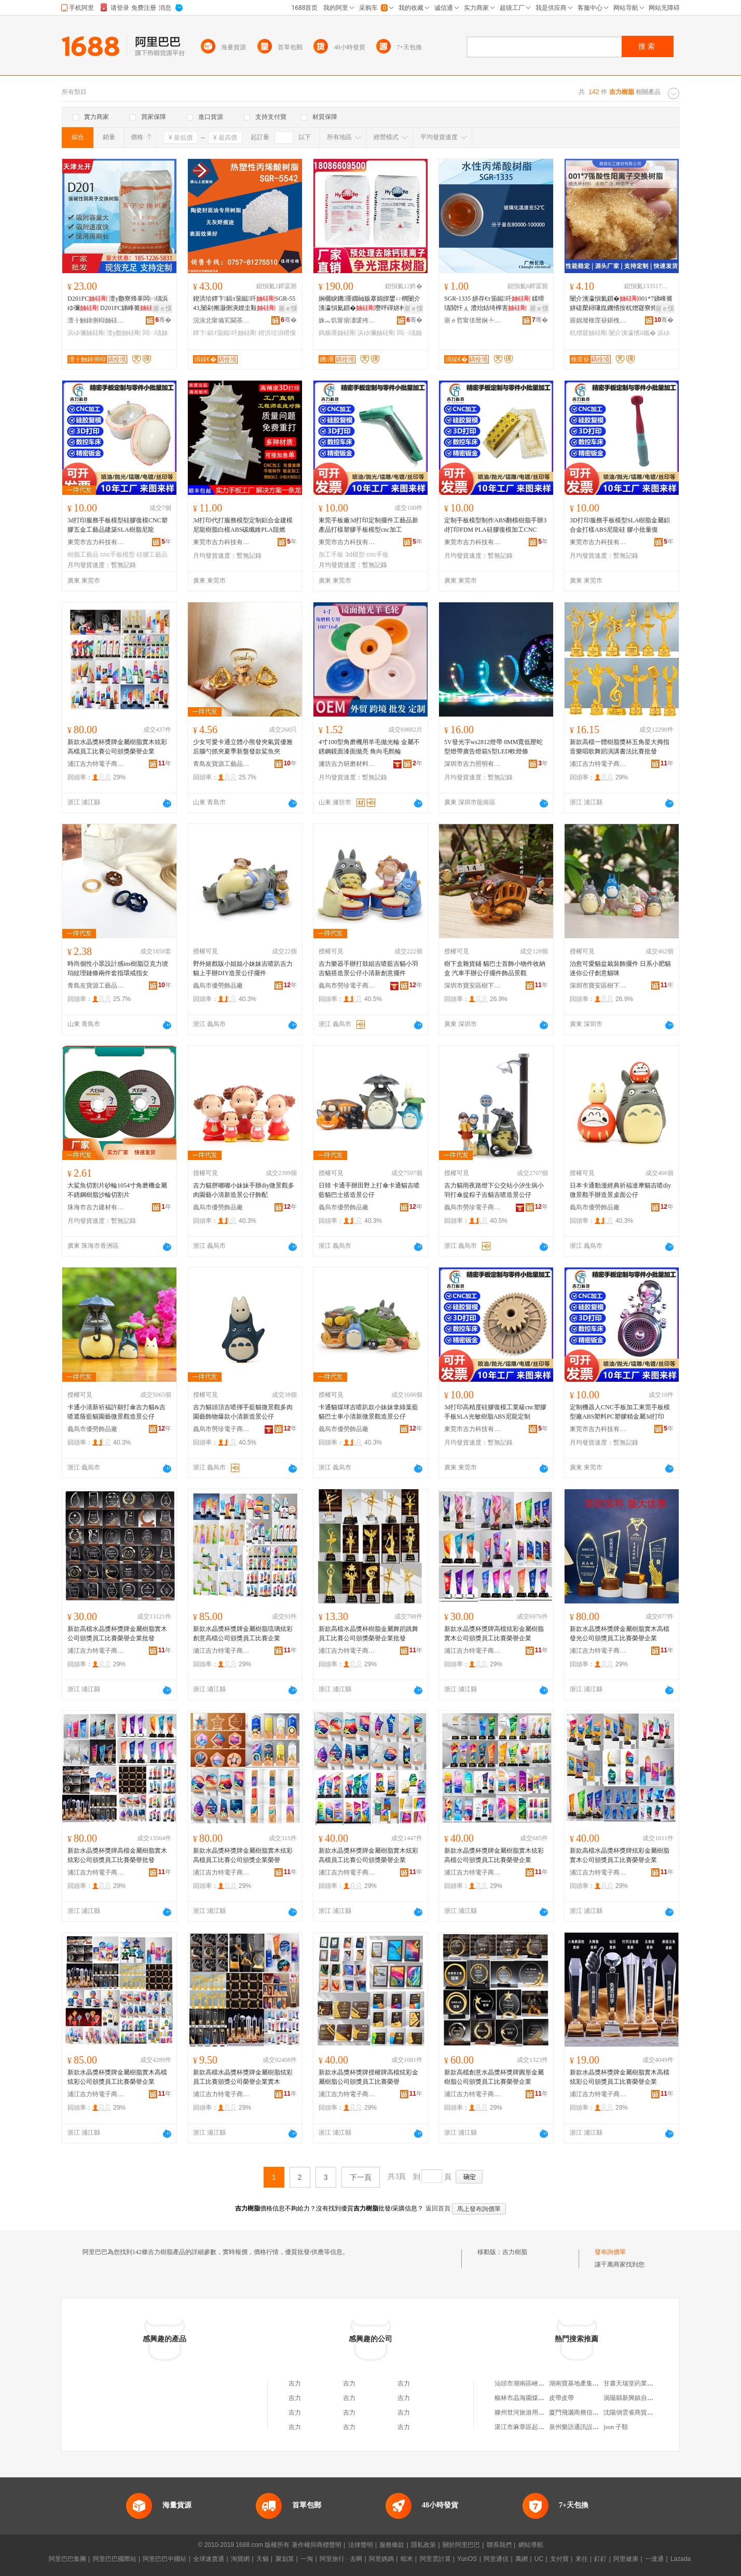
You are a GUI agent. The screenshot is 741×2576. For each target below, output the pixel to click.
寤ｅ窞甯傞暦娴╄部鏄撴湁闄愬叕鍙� (472, 320)
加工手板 (331, 554)
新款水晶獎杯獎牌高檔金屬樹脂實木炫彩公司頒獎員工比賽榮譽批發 (117, 1855)
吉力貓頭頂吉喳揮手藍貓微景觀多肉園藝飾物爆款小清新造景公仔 (243, 1412)
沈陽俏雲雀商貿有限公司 (637, 2412)
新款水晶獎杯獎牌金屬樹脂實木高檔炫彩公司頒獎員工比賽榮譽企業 (117, 2077)
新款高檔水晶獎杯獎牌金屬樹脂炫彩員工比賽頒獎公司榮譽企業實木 (243, 2077)
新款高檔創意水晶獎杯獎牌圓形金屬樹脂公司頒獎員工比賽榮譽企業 (494, 2077)
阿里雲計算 (435, 2558)
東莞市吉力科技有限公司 (96, 542)
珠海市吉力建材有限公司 (96, 1207)
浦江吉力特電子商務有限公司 (96, 763)
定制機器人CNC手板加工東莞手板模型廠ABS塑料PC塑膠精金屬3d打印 (620, 1412)
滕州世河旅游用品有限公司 (532, 2412)
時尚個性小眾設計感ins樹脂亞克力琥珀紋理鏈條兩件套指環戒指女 (117, 968)
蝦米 (407, 2558)
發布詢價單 (610, 2252)
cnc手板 (377, 554)
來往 (581, 2558)
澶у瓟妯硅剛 (123, 332)
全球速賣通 (208, 2558)
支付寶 (559, 2558)
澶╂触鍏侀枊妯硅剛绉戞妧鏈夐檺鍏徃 (96, 320)
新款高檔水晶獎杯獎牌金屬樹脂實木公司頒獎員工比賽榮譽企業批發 (117, 1633)
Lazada (680, 2558)
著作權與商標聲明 (316, 2544)
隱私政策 (423, 2544)
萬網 (521, 2558)
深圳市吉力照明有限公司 (472, 763)
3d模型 (354, 554)
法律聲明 (360, 2544)
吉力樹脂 (514, 2252)
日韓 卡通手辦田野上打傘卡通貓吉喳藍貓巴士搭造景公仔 (369, 1190)
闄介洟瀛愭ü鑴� (632, 332)
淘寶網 (240, 2558)
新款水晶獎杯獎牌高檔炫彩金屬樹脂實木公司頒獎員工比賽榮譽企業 (494, 1633)
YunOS (467, 2558)
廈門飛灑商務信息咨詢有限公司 (592, 2412)
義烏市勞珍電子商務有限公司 (347, 985)
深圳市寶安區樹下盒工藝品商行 (472, 985)
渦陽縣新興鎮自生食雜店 (637, 2398)
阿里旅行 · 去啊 (341, 2558)
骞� (163, 319)
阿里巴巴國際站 (114, 2558)
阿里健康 (625, 2558)
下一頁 (361, 2177)
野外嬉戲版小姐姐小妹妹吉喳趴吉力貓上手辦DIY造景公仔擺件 (243, 968)
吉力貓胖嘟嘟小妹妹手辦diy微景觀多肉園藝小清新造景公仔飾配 (243, 1190)
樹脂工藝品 (83, 554)
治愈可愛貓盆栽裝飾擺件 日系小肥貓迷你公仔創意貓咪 (620, 968)
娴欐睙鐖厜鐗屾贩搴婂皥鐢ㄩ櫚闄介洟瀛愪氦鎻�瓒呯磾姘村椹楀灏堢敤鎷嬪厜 (369, 304)
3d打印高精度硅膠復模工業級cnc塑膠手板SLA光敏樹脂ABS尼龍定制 (495, 1412)
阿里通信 (496, 2558)
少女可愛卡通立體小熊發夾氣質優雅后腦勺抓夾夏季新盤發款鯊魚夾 (243, 746)
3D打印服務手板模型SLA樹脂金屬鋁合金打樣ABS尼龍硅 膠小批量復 (620, 525)
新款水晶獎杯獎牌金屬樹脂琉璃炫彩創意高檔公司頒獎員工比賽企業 (243, 1633)
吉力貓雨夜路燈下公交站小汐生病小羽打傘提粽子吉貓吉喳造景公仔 (494, 1190)
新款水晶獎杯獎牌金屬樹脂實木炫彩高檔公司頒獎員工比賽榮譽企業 (494, 1855)
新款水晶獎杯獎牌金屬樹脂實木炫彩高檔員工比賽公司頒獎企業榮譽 (243, 1855)
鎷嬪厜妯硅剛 (337, 332)
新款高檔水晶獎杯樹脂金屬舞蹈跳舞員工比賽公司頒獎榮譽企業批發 (368, 1633)
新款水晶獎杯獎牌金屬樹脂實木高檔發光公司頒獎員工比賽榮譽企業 (619, 1633)
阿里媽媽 (381, 2558)
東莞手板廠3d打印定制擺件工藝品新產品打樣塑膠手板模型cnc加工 (368, 525)
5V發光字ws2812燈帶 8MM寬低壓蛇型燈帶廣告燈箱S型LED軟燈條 (493, 746)
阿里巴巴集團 (67, 2558)
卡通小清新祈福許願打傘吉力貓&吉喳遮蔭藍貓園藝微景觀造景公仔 (116, 1412)
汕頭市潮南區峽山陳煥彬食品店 (538, 2383)
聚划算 (285, 2558)
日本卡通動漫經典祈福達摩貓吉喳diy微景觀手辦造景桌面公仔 (620, 1190)
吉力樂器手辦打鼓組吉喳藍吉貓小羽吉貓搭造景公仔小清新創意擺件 (368, 968)
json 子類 (615, 2427)
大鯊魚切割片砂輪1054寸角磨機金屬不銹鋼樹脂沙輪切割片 (117, 1190)
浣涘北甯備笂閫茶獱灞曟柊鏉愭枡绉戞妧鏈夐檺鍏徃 (221, 320)
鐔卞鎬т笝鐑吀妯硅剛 (224, 332)
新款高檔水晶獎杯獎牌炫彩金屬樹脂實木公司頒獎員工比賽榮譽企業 (619, 1855)
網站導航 (530, 2544)
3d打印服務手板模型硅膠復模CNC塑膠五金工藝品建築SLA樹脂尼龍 (117, 525)
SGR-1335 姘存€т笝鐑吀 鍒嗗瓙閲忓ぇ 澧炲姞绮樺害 (494, 303)
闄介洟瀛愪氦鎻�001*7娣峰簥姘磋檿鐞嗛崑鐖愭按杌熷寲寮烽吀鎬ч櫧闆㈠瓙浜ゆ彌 (621, 304)
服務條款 (391, 2544)
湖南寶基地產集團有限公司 (586, 2383)
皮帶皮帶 (561, 2398)
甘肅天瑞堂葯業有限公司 (637, 2383)
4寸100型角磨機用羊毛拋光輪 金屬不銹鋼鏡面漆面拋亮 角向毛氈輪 (369, 746)
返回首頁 (438, 2208)
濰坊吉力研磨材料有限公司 (347, 763)
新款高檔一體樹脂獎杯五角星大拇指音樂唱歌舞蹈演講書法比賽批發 (619, 746)
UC (538, 2558)
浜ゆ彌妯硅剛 (86, 332)
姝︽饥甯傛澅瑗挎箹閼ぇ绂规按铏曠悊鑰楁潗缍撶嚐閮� (347, 320)
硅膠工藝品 (152, 554)
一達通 (654, 2558)
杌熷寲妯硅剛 (588, 332)
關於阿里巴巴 (461, 2544)
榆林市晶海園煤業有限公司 (532, 2398)
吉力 (295, 2383)
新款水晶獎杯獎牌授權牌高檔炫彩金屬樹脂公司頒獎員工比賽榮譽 (368, 2077)
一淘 (306, 2558)
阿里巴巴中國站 (164, 2558)
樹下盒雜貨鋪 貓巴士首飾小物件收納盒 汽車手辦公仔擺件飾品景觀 (494, 968)
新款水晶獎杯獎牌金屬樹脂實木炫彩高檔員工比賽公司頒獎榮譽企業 (117, 746)
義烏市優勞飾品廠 (218, 985)
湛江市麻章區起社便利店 (529, 2427)
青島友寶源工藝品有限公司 (221, 763)
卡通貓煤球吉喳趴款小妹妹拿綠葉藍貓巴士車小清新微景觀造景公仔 (368, 1412)
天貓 (262, 2558)
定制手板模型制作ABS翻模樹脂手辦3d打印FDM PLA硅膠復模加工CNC (495, 525)
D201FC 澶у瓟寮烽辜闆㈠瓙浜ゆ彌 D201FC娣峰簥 (117, 303)
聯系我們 (499, 2544)
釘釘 (600, 2558)
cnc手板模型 (117, 554)
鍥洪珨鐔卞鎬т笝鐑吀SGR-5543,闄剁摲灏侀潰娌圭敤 (244, 303)
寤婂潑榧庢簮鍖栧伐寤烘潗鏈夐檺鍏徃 (598, 320)
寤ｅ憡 (162, 308)
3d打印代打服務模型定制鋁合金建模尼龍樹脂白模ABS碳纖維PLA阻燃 (243, 525)
